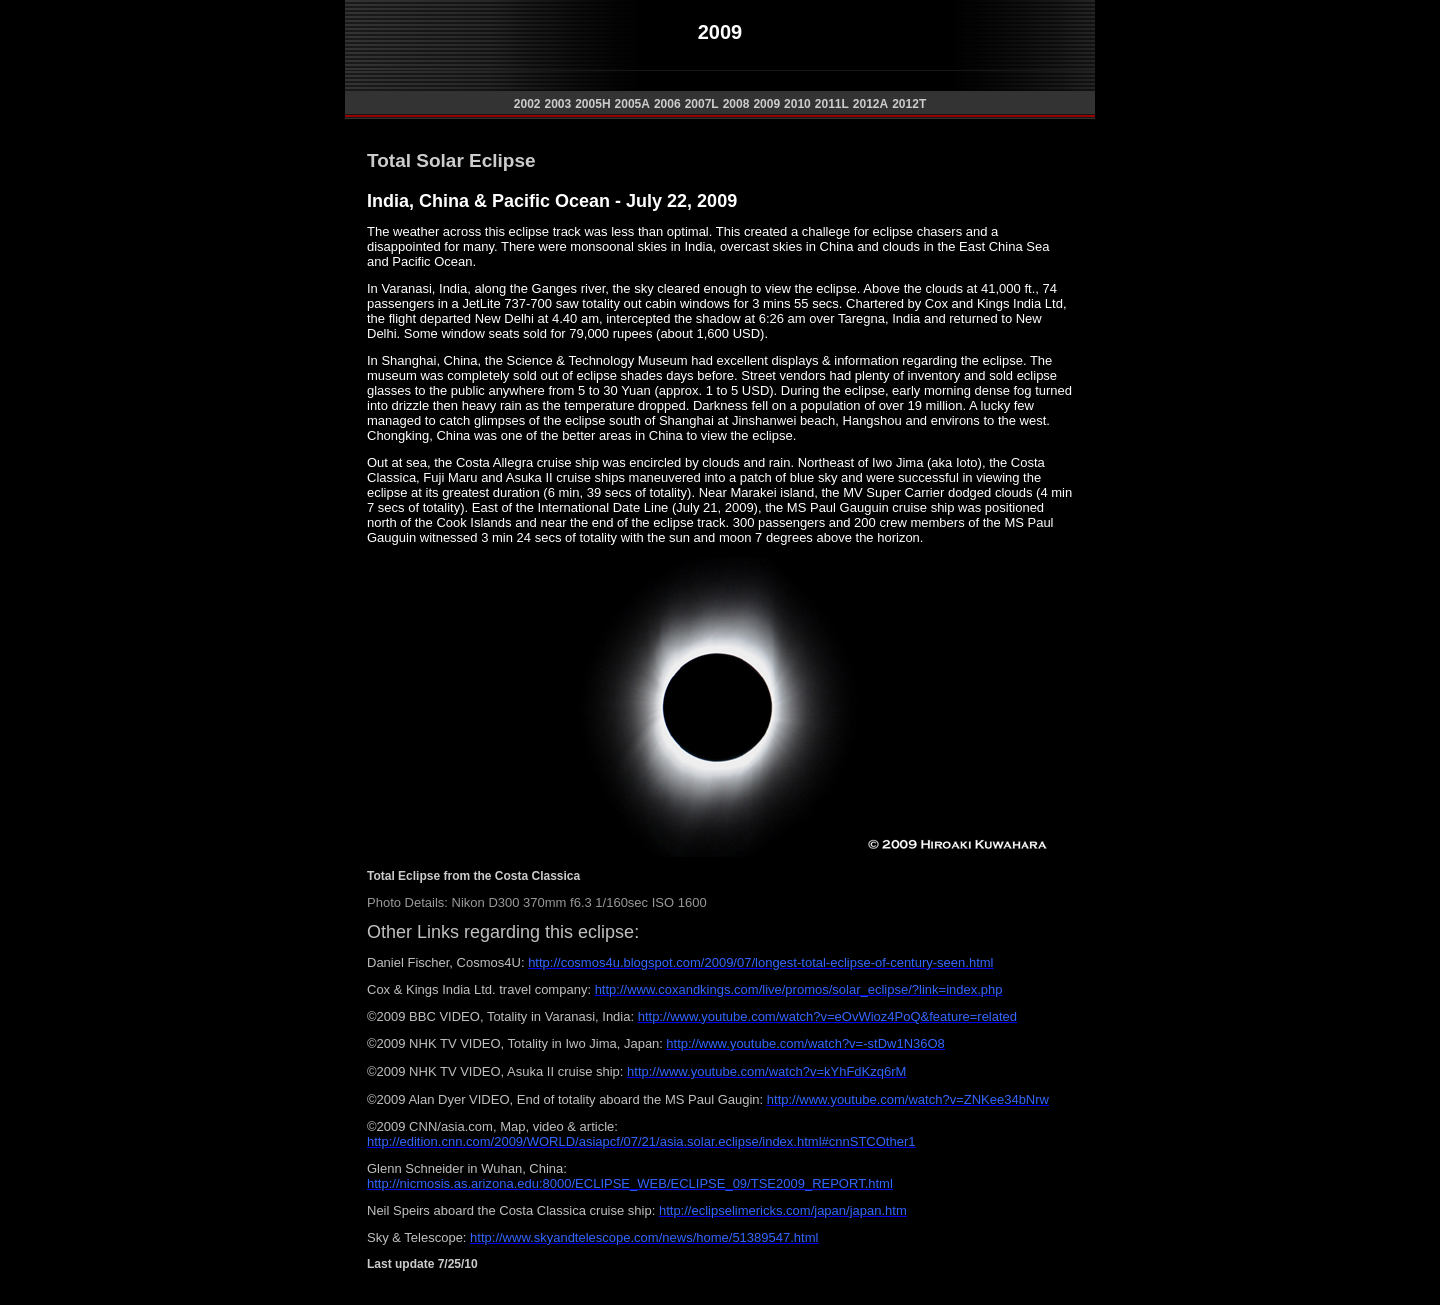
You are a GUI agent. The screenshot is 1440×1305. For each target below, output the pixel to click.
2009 (766, 104)
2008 (736, 104)
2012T (909, 104)
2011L (832, 104)
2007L (702, 104)
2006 (667, 104)
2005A (632, 104)
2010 (797, 104)
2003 (557, 104)
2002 (527, 104)
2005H (592, 104)
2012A (870, 104)
